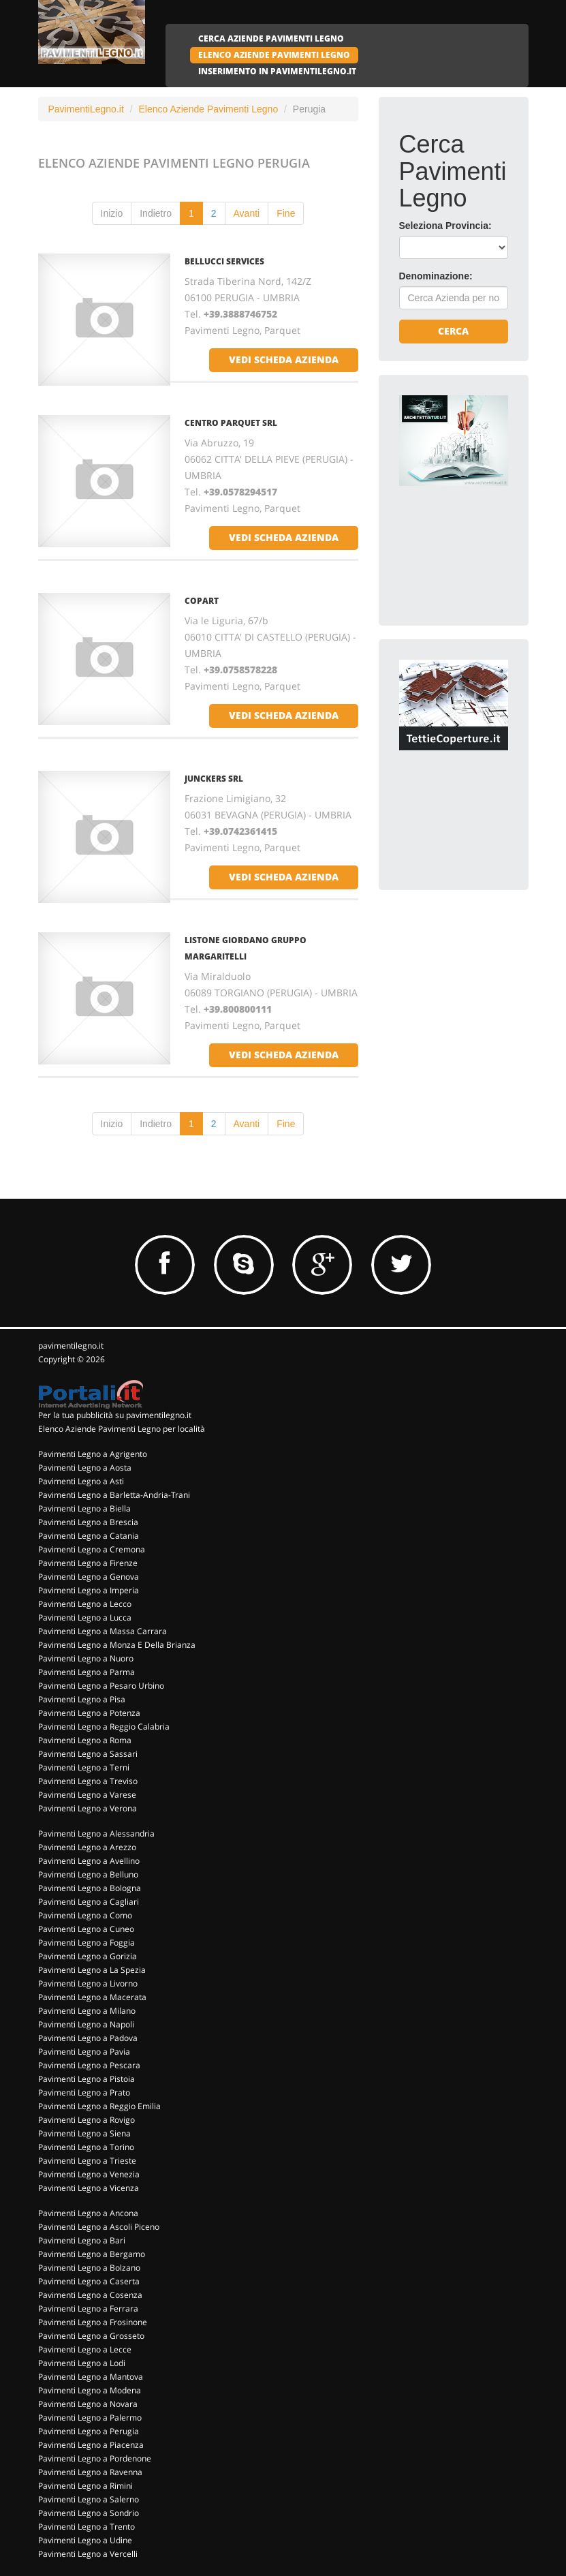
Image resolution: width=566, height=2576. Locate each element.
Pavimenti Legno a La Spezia (92, 1970)
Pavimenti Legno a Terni (83, 1767)
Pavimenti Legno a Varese (87, 1794)
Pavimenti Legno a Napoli (86, 2024)
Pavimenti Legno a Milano (87, 2011)
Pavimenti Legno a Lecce (84, 2349)
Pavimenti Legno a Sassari (88, 1754)
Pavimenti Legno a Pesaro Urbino (101, 1685)
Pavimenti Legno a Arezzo (87, 1847)
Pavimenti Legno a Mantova (90, 2376)
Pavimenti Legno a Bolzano (89, 2267)
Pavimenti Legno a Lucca (84, 1617)
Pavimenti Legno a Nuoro (85, 1658)
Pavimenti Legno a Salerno (88, 2499)
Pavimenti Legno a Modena (89, 2390)
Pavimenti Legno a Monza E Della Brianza (116, 1645)
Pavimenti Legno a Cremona (91, 1549)
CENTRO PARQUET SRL (231, 423)
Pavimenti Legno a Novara (88, 2404)
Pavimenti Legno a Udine (85, 2540)
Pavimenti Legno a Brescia (88, 1522)
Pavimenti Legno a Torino (86, 2147)
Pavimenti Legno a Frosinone (92, 2322)
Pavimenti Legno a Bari (81, 2240)
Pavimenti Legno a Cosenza (90, 2295)
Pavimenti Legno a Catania (88, 1536)
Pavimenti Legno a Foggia (86, 1942)
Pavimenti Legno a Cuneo (86, 1929)
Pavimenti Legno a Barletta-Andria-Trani (114, 1495)
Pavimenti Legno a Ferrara (88, 2308)
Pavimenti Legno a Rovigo (86, 2120)
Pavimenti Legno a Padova (88, 2038)
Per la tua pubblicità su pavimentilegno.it (114, 1415)
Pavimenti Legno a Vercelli (88, 2554)
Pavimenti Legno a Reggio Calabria (104, 1726)
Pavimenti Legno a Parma (86, 1672)
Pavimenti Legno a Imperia (88, 1590)
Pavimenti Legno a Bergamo (91, 2254)
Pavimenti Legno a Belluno (88, 1874)
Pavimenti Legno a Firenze (88, 1563)
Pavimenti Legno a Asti (81, 1481)
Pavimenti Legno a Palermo (90, 2417)
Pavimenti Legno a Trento (86, 2526)
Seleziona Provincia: (445, 225)
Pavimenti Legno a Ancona (88, 2213)
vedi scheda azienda (284, 359)
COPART (202, 601)
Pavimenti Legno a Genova (88, 1576)
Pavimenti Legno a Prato (84, 2092)
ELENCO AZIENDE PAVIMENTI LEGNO (274, 55)
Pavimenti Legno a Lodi (81, 2363)
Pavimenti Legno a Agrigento (92, 1454)
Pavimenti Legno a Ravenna (90, 2472)
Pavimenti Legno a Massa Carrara (102, 1631)
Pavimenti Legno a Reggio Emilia (99, 2106)
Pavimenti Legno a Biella (84, 1508)
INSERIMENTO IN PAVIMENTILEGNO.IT (277, 71)
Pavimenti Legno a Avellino (89, 1861)
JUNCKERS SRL (214, 778)
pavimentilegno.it (71, 1345)
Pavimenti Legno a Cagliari (88, 1901)
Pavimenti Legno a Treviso (88, 1781)
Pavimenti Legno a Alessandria (96, 1833)
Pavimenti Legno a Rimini (85, 2485)
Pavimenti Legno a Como (85, 1915)
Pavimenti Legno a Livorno (88, 1983)
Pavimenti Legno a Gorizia (87, 1956)
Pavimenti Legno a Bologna (89, 1888)
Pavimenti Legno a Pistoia (86, 2079)
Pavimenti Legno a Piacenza (91, 2445)
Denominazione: (436, 276)
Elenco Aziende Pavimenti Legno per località (121, 1429)
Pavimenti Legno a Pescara (89, 2065)
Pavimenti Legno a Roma (84, 1740)
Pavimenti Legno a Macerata (92, 1997)
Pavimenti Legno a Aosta (84, 1467)
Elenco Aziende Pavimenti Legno (208, 109)
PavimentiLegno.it (86, 109)
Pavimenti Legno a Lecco (84, 1604)
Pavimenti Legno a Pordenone (94, 2458)
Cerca (453, 330)
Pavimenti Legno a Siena (84, 2133)
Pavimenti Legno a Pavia (84, 2051)
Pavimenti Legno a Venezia (89, 2174)
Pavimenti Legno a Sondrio (88, 2513)
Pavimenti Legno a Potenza (89, 1713)
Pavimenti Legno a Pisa (81, 1699)
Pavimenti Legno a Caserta (89, 2281)
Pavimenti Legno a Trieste (87, 2160)
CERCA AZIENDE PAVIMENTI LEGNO (271, 38)
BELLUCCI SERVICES (224, 261)
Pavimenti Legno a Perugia (88, 2431)
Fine (286, 213)
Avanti (247, 213)
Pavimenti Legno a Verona (87, 1808)
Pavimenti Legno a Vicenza (88, 2188)
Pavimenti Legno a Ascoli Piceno (98, 2227)
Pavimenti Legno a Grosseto (91, 2336)
